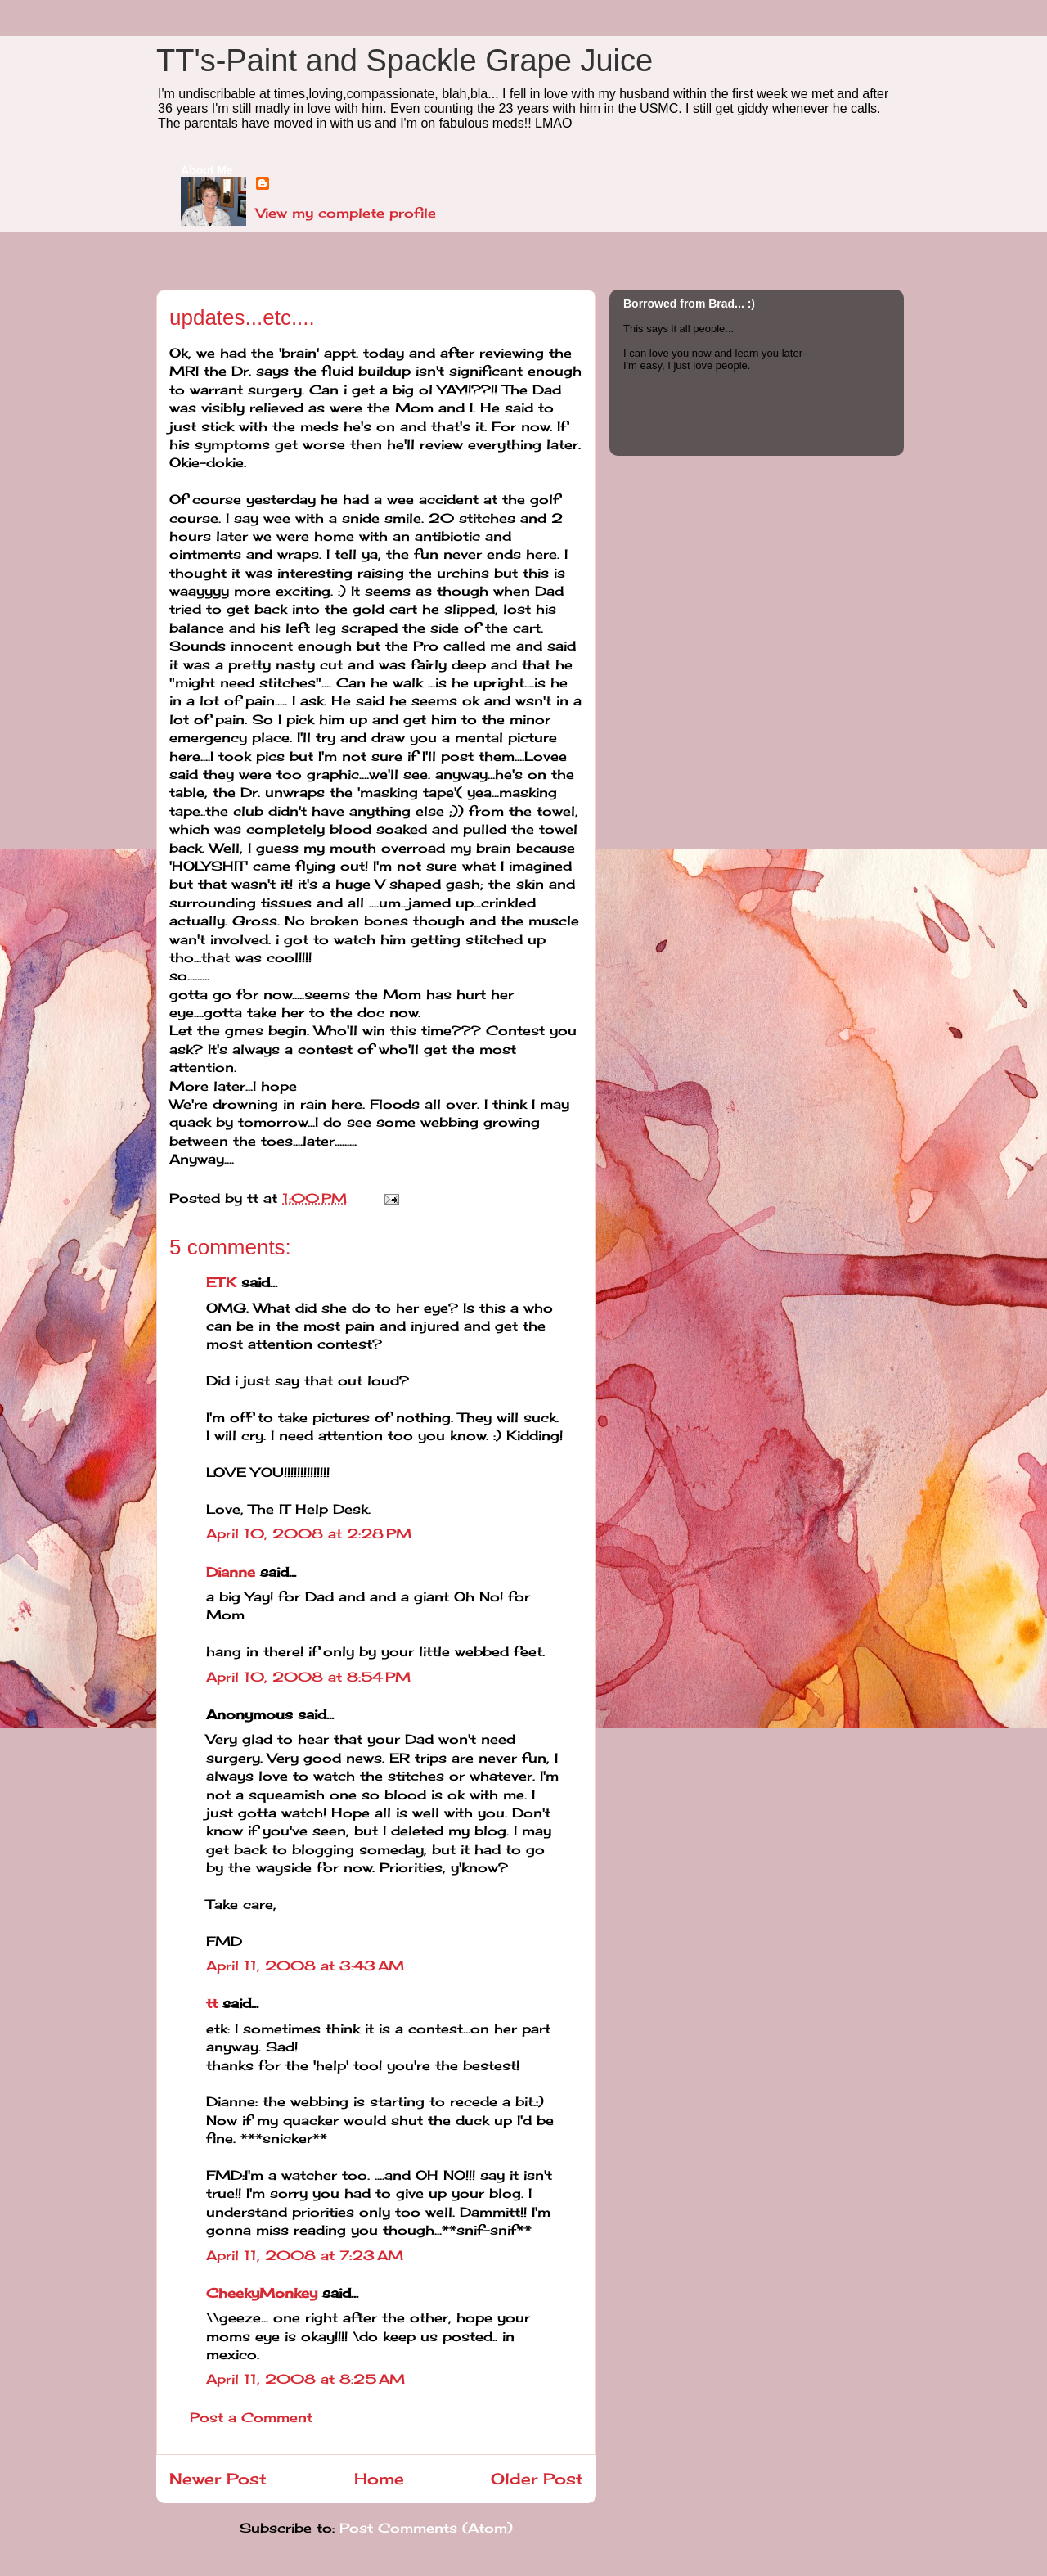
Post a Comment (251, 2417)
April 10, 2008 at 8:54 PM (308, 1677)
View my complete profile (346, 213)
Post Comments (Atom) (426, 2528)
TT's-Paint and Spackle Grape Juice (404, 60)
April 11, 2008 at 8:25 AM (305, 2379)
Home (379, 2478)
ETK (221, 1282)
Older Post (537, 2478)
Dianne (230, 1572)
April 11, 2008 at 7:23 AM (304, 2255)
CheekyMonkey (261, 2293)
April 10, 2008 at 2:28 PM (308, 1533)
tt (212, 2003)
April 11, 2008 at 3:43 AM (305, 1965)
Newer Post (218, 2478)
